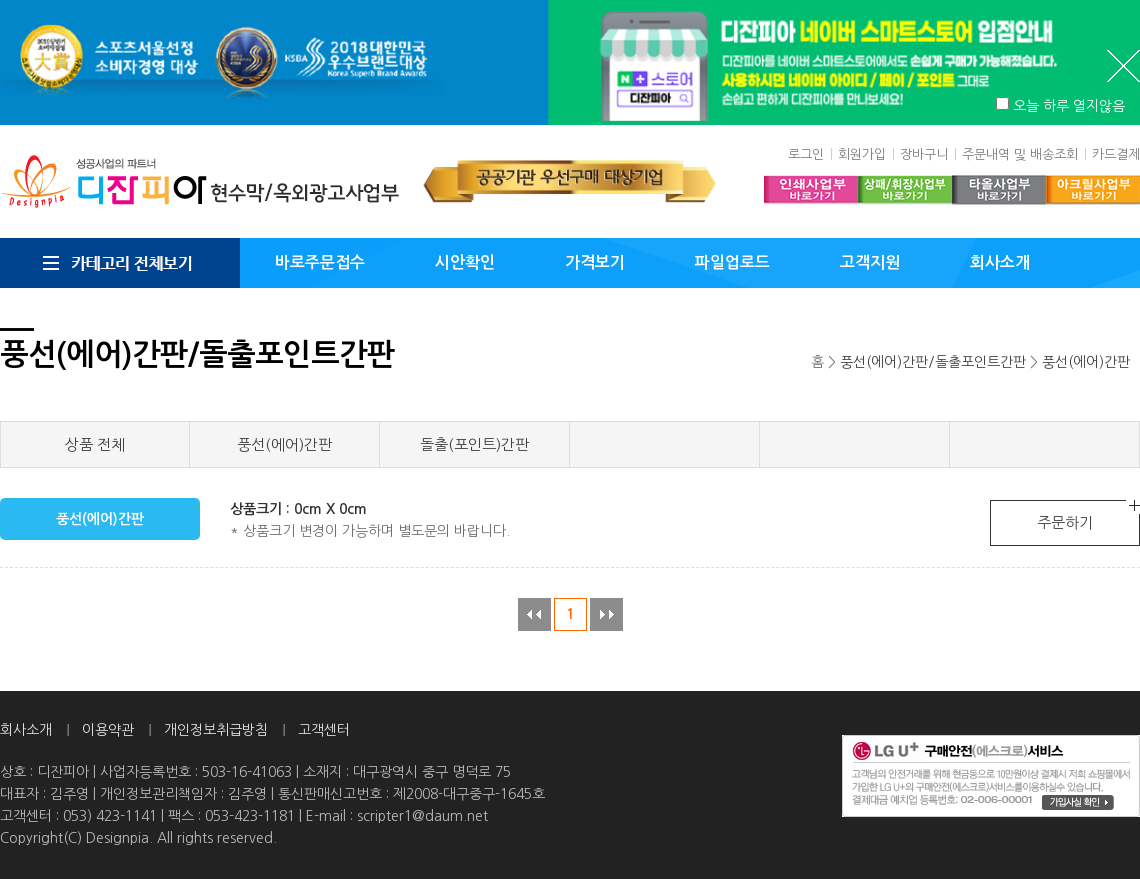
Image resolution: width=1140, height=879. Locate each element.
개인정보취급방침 (216, 730)
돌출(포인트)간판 (474, 444)
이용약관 (108, 730)
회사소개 (1000, 262)
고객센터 (324, 730)
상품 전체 (95, 444)
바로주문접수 (320, 262)
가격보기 (595, 262)
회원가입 (862, 154)
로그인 (806, 154)
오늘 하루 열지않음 (1069, 106)
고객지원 (870, 262)
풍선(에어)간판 (1086, 362)
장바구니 (924, 154)
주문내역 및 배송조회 (1020, 154)
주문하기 (1065, 522)
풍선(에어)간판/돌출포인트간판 (933, 362)
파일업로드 (732, 262)
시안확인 (465, 262)
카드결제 (1116, 154)
